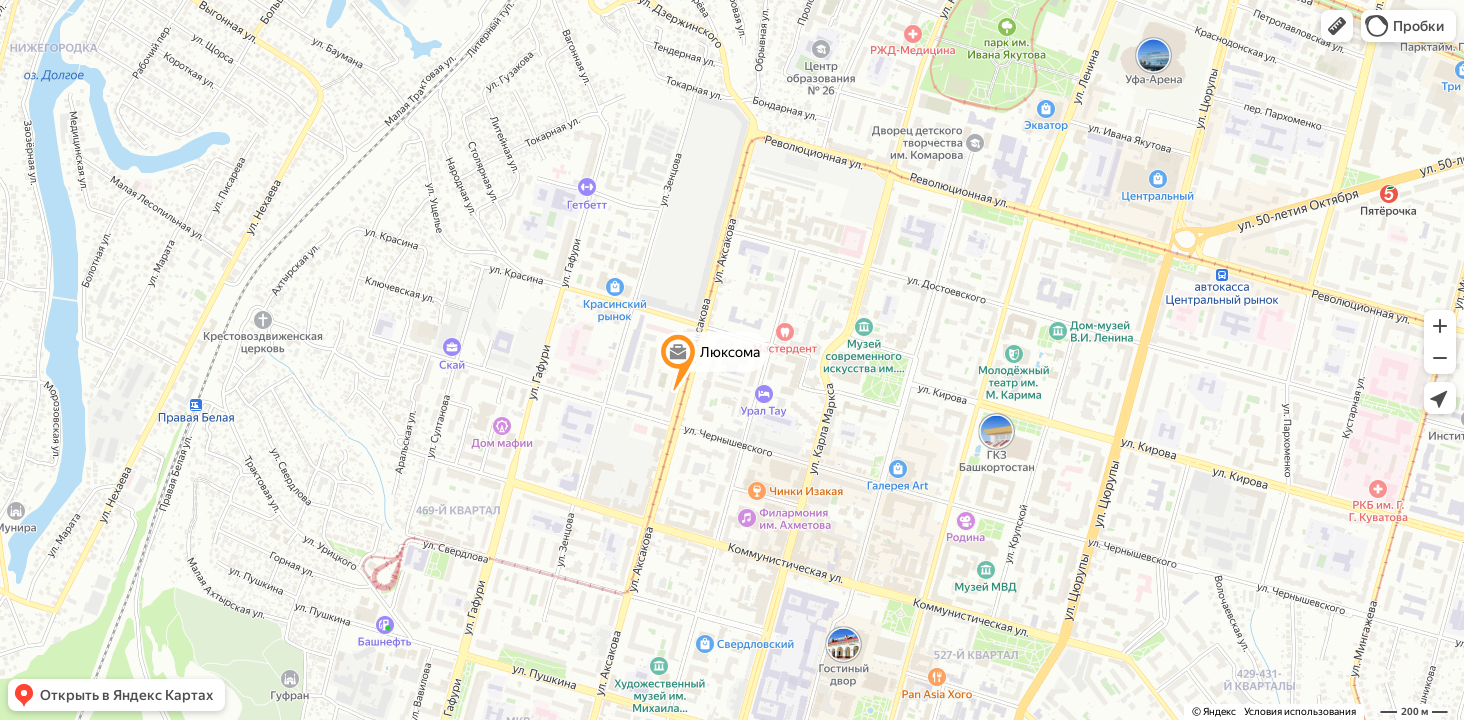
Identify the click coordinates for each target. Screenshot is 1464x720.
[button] (1337, 26)
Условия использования (1300, 711)
